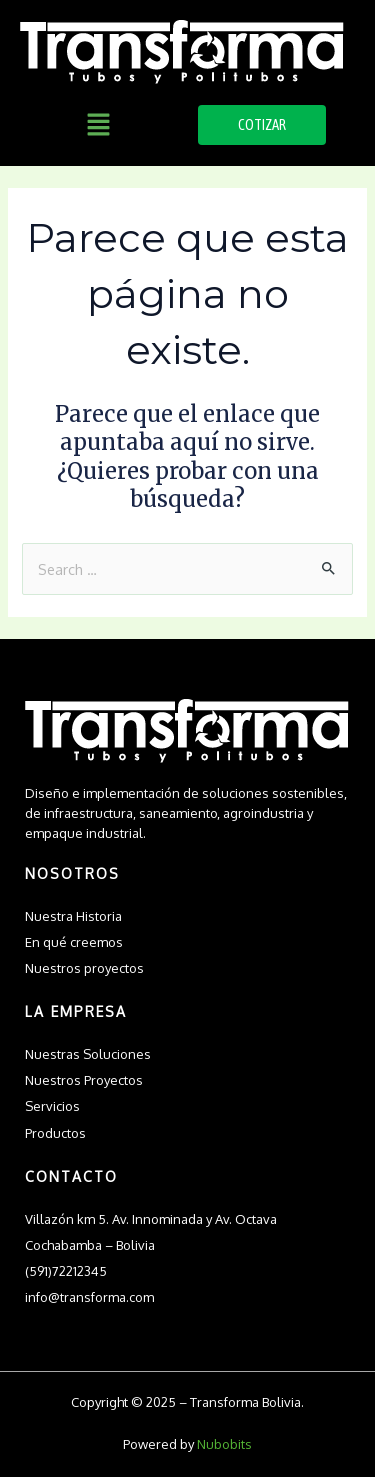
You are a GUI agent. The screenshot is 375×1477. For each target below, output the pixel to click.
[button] (99, 125)
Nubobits (224, 1444)
